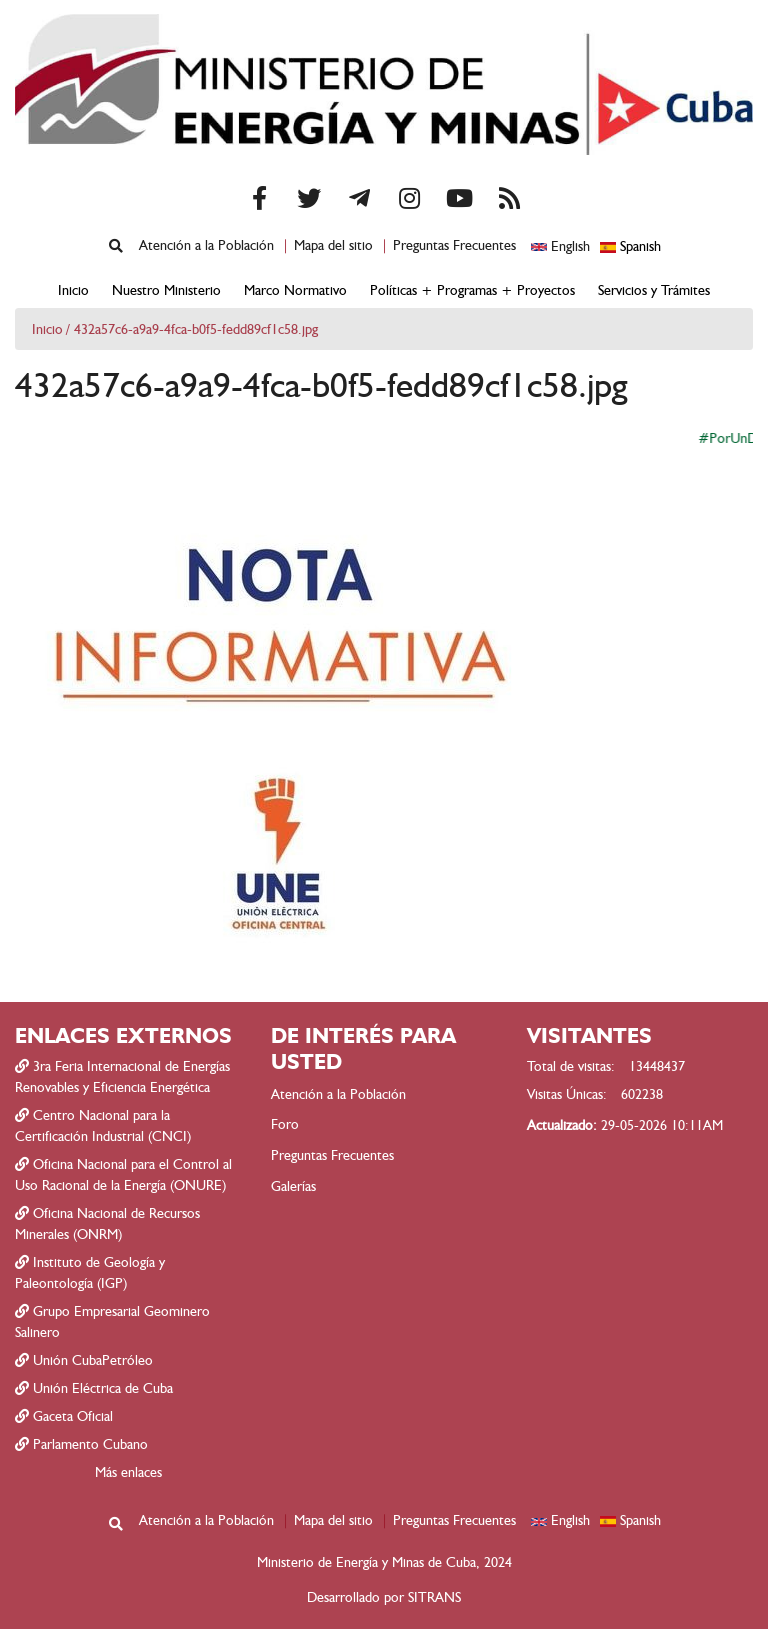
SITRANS (434, 1597)
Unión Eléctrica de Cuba (94, 1388)
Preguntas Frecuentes (454, 245)
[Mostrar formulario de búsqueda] (116, 246)
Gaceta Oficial (64, 1416)
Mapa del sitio (333, 245)
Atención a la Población (206, 245)
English (560, 246)
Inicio (73, 290)
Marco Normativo (295, 290)
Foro (285, 1124)
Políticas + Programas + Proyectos (472, 290)
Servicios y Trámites (654, 290)
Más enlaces (128, 1472)
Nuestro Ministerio (166, 290)
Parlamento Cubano (81, 1444)
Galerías (293, 1186)
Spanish (630, 246)
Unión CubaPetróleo (84, 1360)
